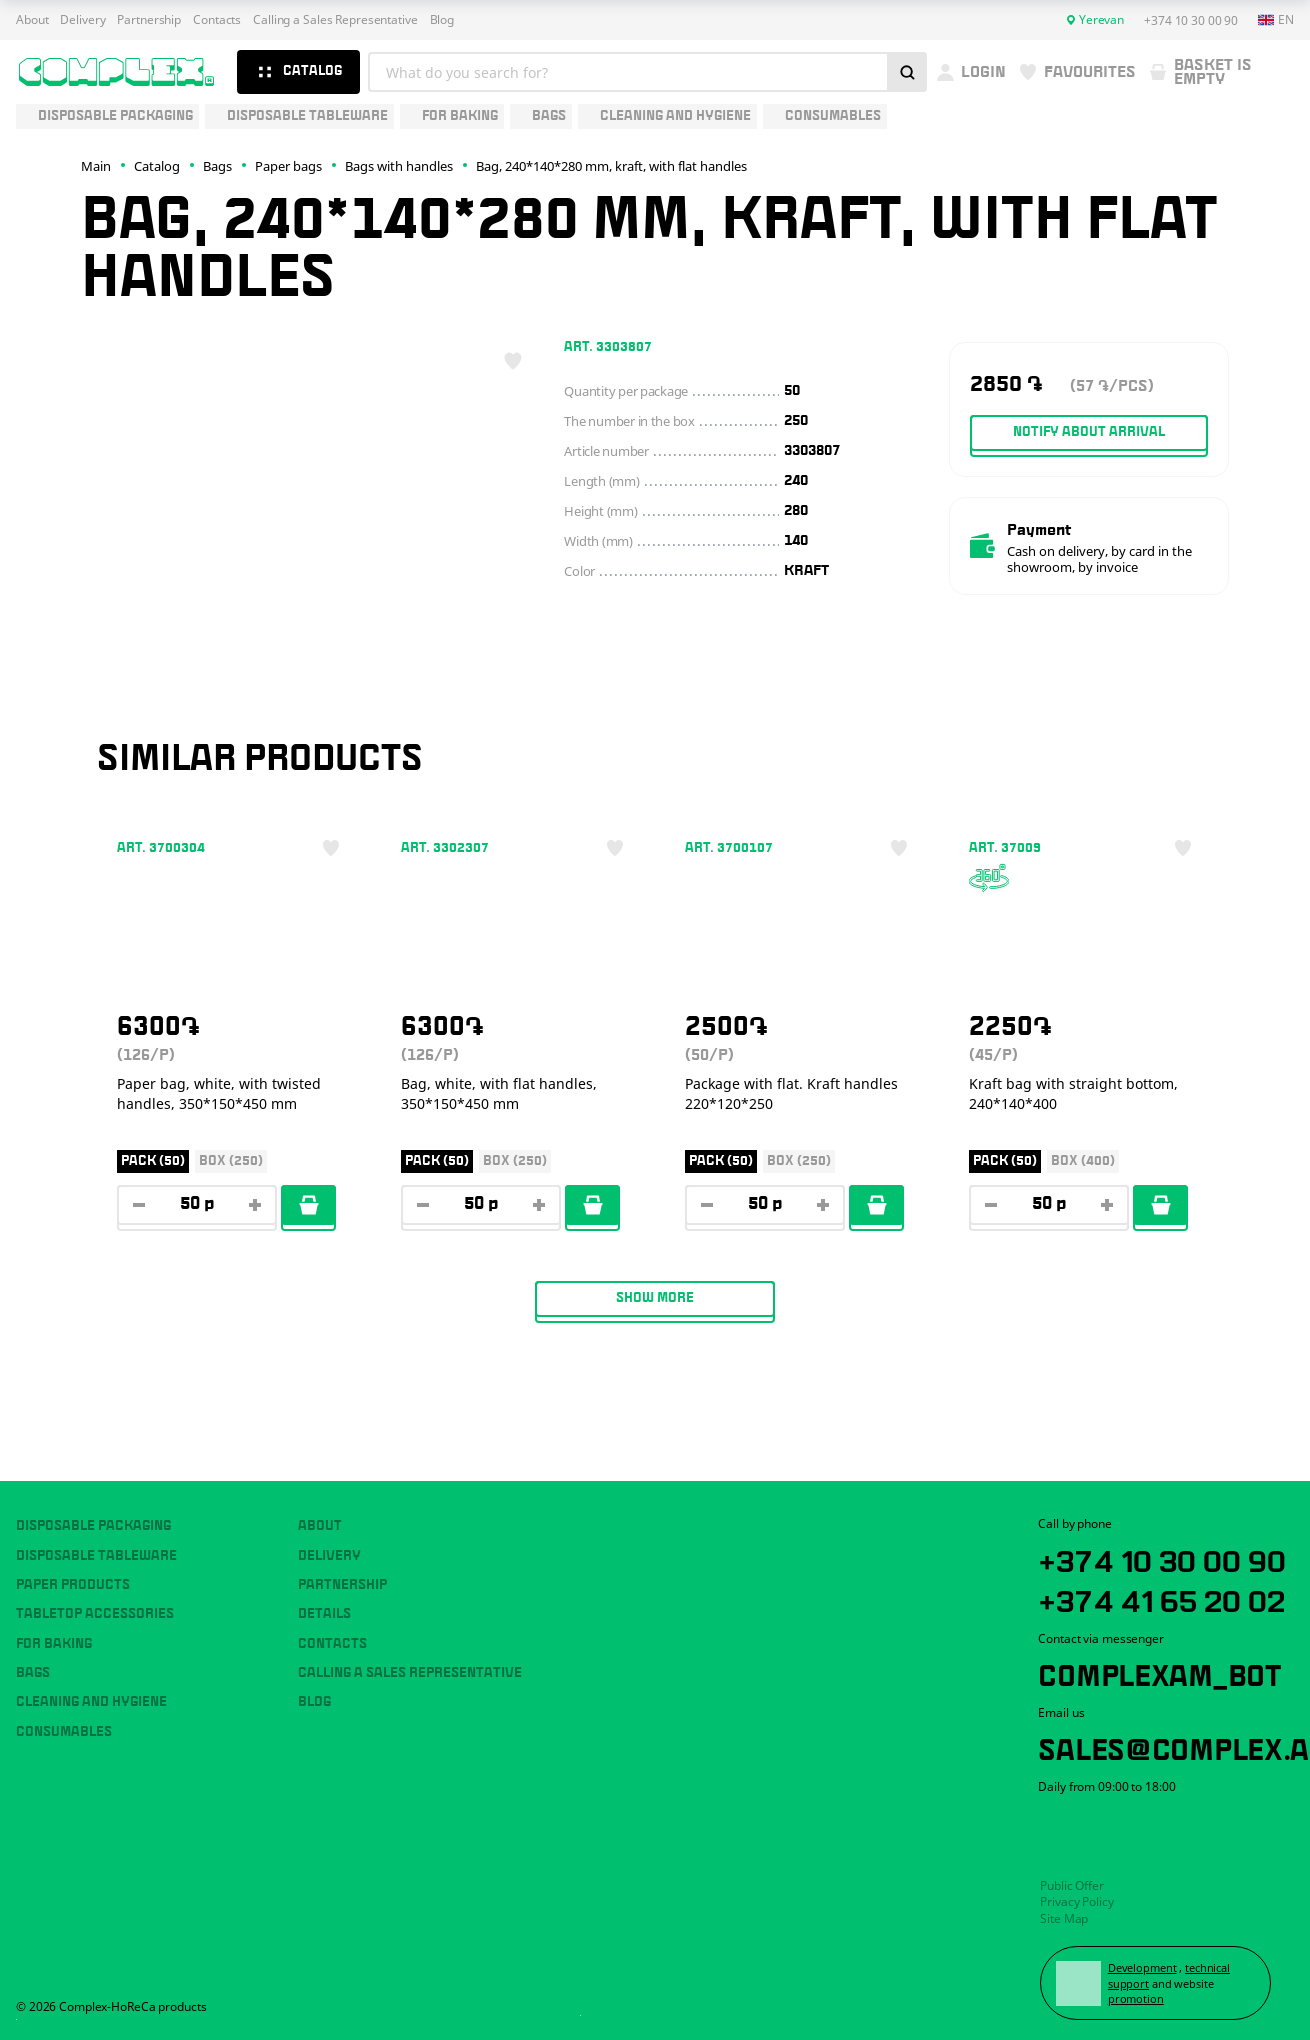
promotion (1136, 1998)
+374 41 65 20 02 (1161, 1598)
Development (1142, 1967)
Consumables (64, 1732)
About (32, 20)
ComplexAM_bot (1159, 1672)
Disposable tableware (96, 1556)
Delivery (82, 20)
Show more (655, 1298)
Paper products (73, 1585)
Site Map (1064, 1918)
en (1276, 20)
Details (324, 1614)
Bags (33, 1673)
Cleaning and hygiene (91, 1702)
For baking (54, 1644)
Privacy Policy (1076, 1901)
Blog (442, 20)
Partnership (149, 20)
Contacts (217, 20)
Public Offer (1072, 1885)
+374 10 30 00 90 (1162, 1558)
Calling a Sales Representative (335, 20)
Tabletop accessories (95, 1614)
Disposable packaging (93, 1526)
